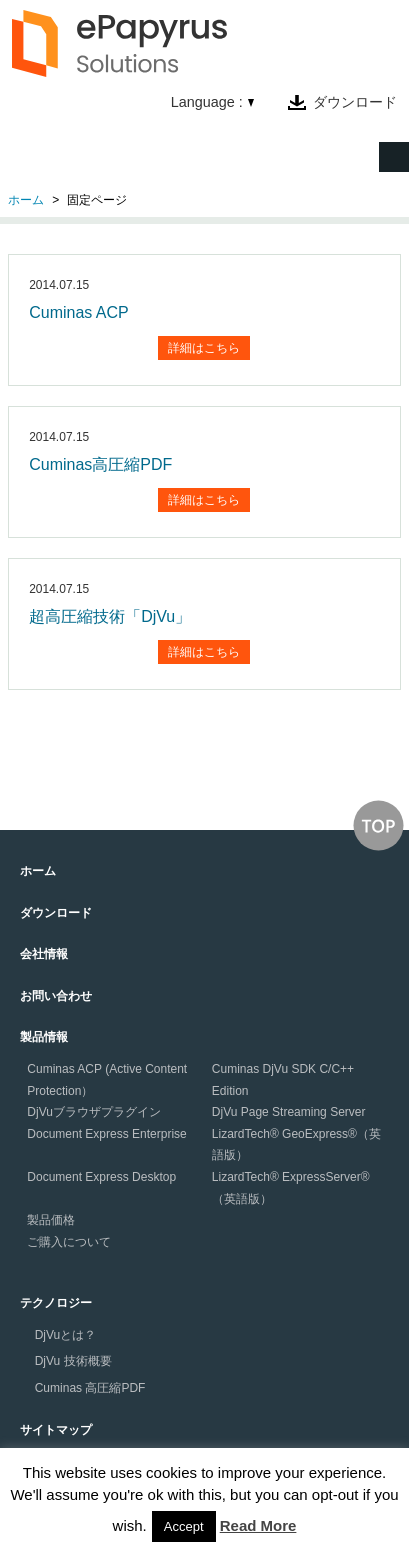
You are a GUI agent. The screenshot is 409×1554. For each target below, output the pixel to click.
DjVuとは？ (66, 1335)
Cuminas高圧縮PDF (100, 464)
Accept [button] (184, 1526)
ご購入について (69, 1242)
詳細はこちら (204, 348)
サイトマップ (56, 1430)
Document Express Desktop (101, 1177)
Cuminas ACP (79, 312)
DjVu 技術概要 (73, 1361)
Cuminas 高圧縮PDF (90, 1388)
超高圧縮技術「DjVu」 (110, 616)
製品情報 (44, 1037)
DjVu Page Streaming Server (289, 1112)
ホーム (26, 200)
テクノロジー (56, 1303)
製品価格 (51, 1220)
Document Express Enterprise (106, 1134)
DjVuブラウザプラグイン (94, 1112)
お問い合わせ (56, 996)
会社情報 (44, 954)
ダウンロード (355, 102)
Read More (258, 1525)
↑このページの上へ (378, 825)
